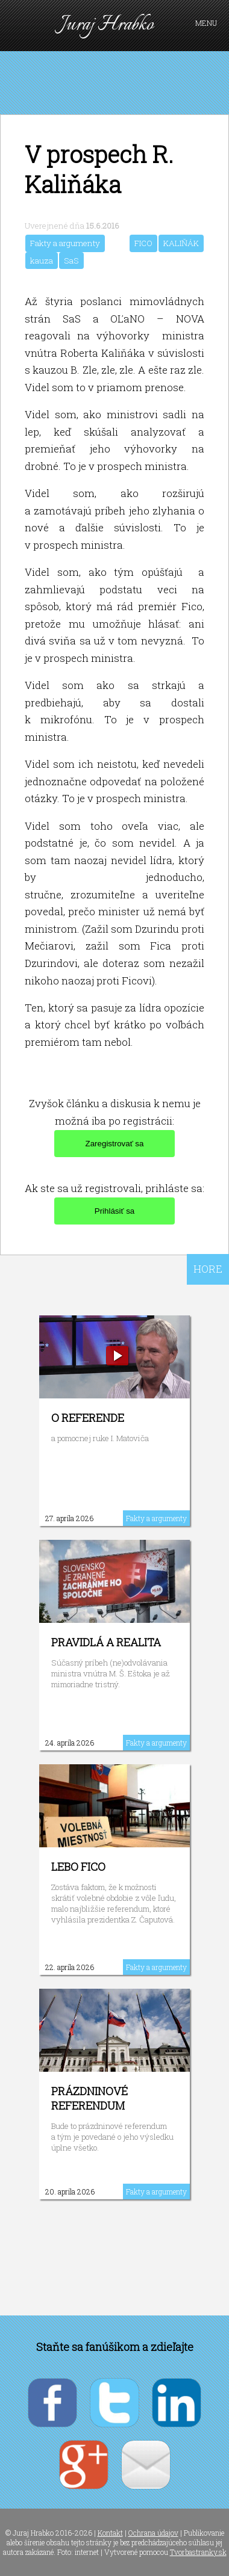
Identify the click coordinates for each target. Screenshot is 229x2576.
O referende (87, 1417)
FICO (143, 243)
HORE (207, 1269)
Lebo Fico (78, 1866)
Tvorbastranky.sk (198, 2552)
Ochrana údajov (153, 2532)
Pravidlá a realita (106, 1642)
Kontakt (110, 2532)
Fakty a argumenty (65, 243)
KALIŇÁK (181, 243)
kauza (41, 260)
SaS (71, 260)
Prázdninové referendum (89, 2098)
